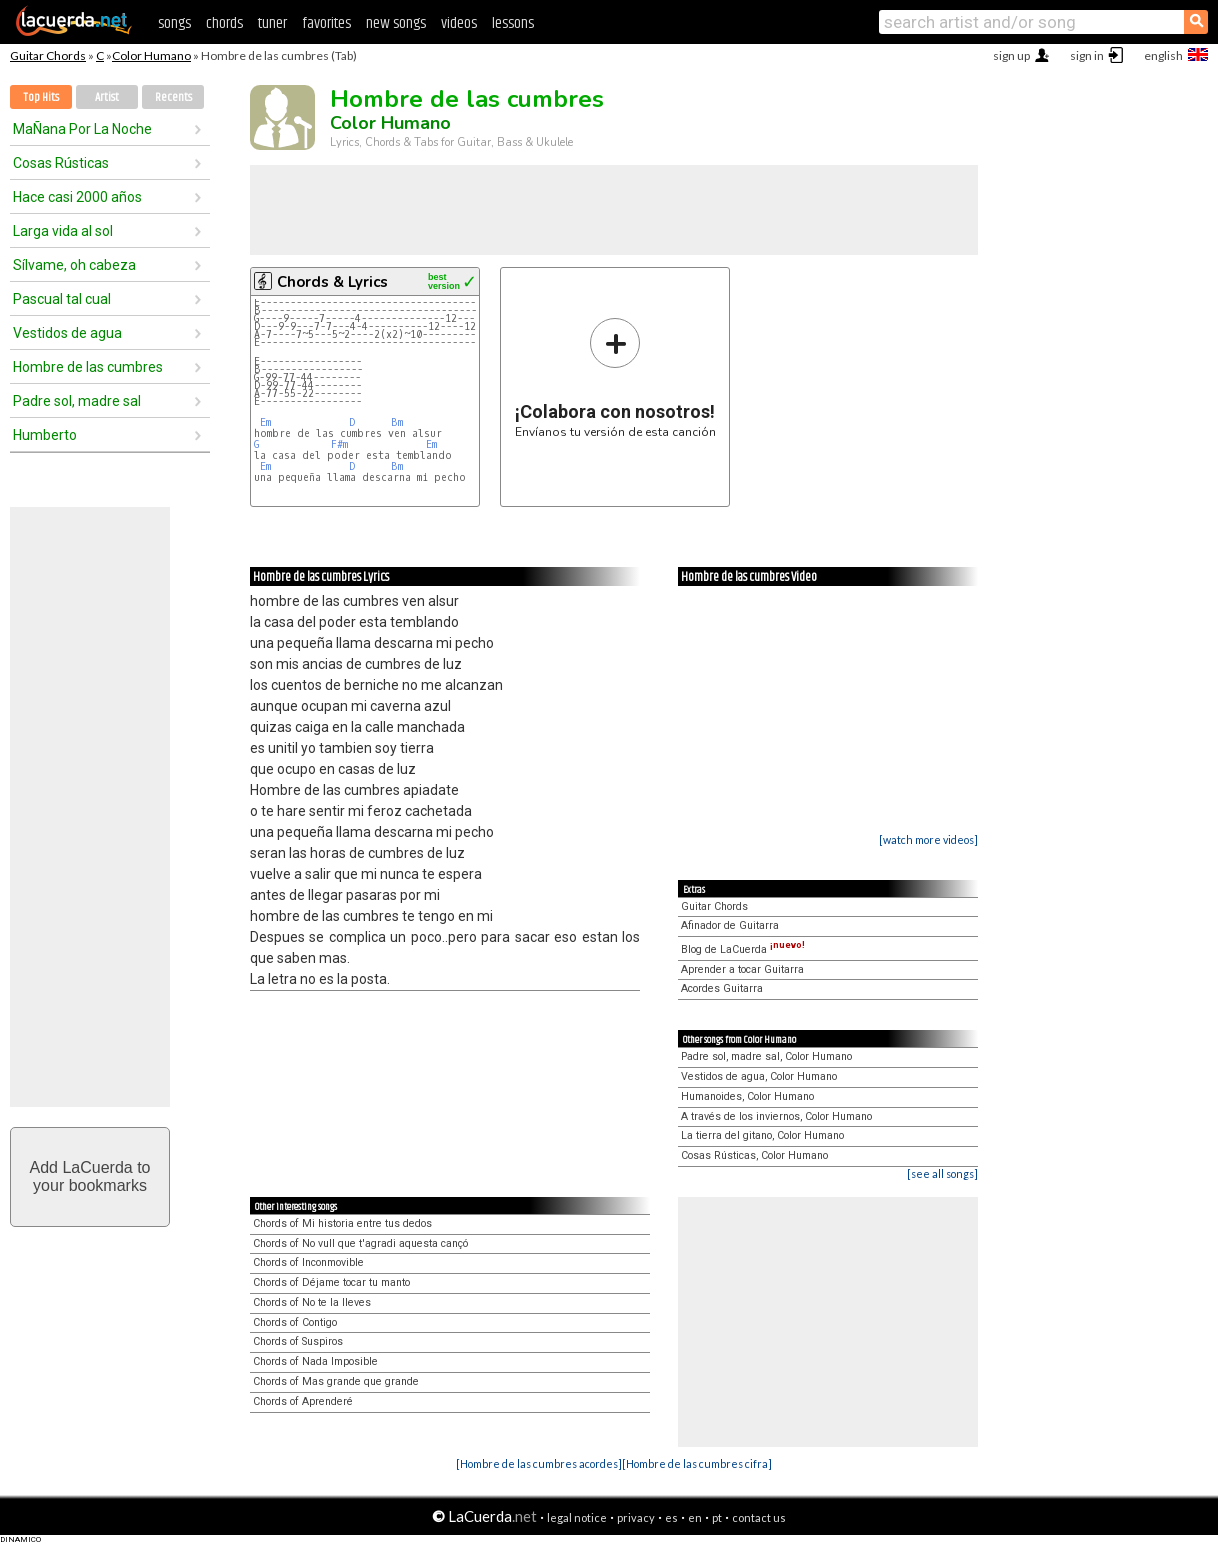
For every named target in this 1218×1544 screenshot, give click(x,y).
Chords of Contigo (295, 1322)
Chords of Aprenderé (303, 1401)
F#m (339, 444)
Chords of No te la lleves (312, 1302)
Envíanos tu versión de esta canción (615, 377)
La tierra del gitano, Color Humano (762, 1135)
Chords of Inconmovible (308, 1262)
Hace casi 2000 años (77, 197)
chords (224, 23)
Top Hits (41, 97)
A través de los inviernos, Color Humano (776, 1116)
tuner (272, 23)
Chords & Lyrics (332, 282)
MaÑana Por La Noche (82, 129)
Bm (397, 422)
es (671, 1517)
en (695, 1517)
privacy (636, 1517)
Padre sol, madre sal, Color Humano (766, 1056)
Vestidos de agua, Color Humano (759, 1076)
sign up (1011, 55)
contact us (759, 1517)
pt (717, 1517)
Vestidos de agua (67, 333)
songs (174, 23)
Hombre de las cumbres (88, 367)
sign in (1087, 55)
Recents (173, 97)
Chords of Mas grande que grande (336, 1381)
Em (265, 422)
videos (459, 23)
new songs (396, 23)
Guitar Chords (48, 55)
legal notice (577, 1517)
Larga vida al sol (63, 231)
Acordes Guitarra (722, 988)
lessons (513, 23)
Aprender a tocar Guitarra (742, 969)
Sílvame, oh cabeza (74, 265)
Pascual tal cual (62, 299)
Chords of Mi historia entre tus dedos (342, 1223)
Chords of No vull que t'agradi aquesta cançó (360, 1243)
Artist (107, 97)
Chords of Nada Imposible (315, 1361)
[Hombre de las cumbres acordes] (539, 1463)
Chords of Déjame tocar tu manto (331, 1282)
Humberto (45, 435)
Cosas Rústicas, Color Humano (754, 1155)
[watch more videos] (928, 839)
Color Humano (151, 55)
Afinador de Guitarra (730, 925)
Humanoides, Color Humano (747, 1096)
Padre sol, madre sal (77, 401)
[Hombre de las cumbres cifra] (697, 1463)
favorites (326, 23)
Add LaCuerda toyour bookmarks (90, 1176)
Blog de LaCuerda (743, 949)
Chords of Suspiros (298, 1341)
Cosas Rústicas (61, 163)
